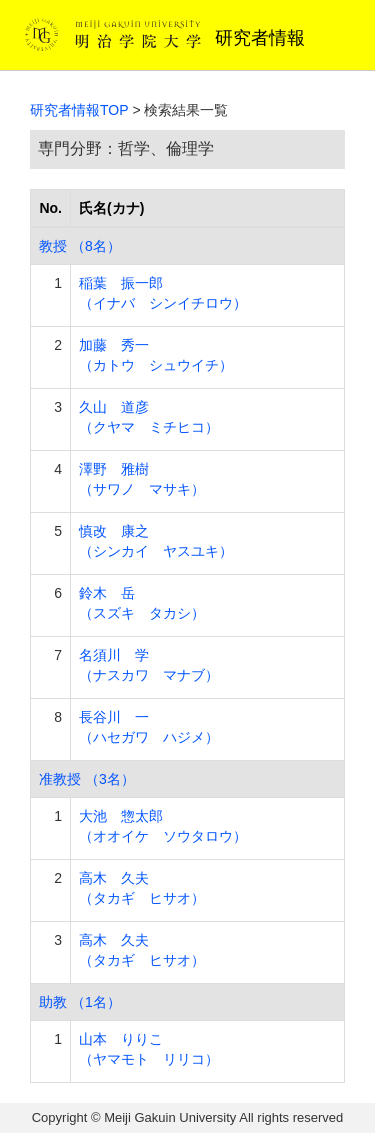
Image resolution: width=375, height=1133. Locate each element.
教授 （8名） (80, 246)
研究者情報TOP (79, 110)
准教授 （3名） (87, 779)
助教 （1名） (80, 1002)
